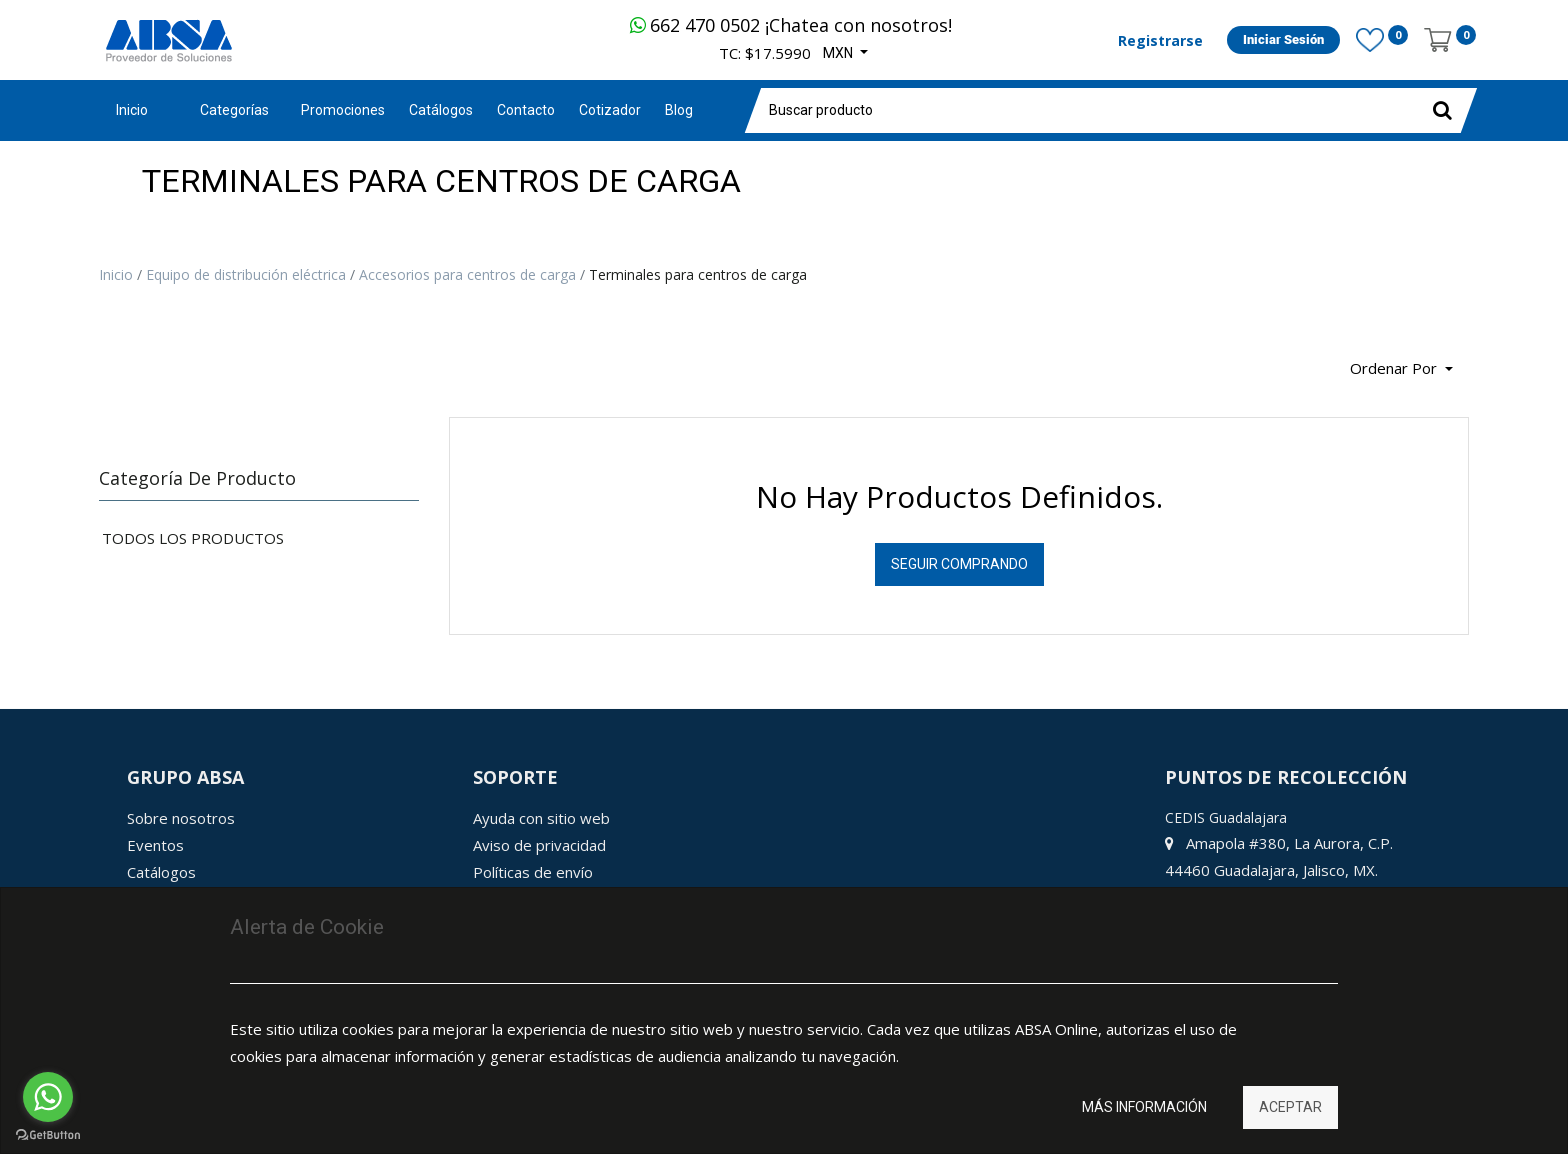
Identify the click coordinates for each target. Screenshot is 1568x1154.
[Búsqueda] (114, 361)
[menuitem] (343, 110)
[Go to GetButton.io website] (48, 1134)
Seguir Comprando (959, 564)
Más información (1144, 1107)
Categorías (234, 110)
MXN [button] (839, 53)
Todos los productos (193, 538)
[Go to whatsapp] (48, 1097)
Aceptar (1290, 1107)
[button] (1401, 369)
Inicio (132, 110)
